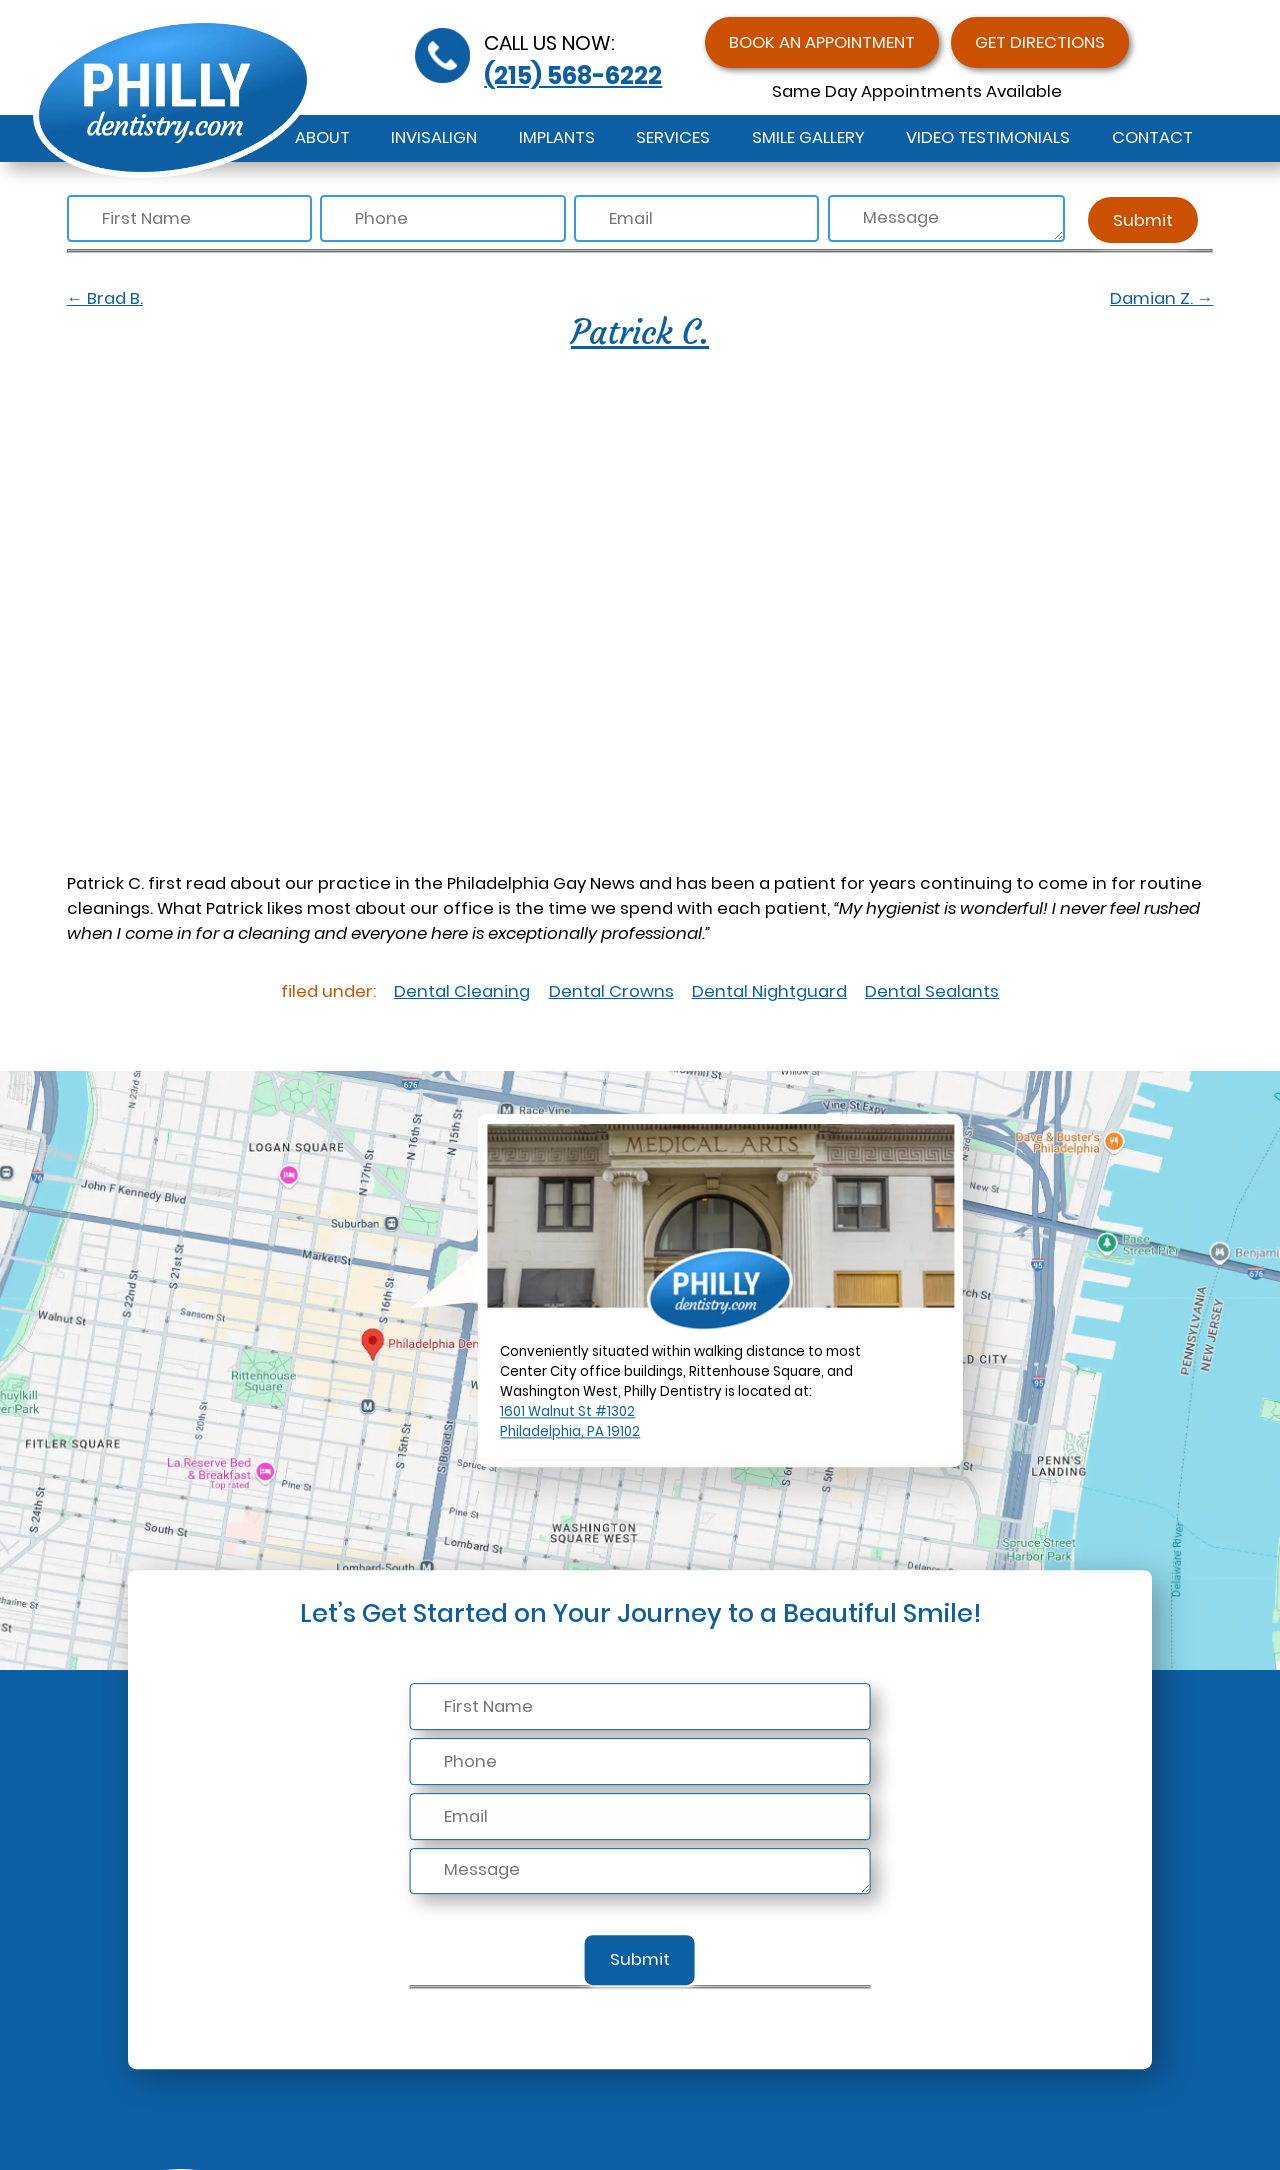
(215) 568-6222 (573, 75)
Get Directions (1040, 42)
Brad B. (105, 298)
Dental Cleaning (462, 991)
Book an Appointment (822, 42)
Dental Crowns (611, 991)
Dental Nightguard (769, 991)
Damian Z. (1162, 298)
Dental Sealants (932, 991)
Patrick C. (640, 332)
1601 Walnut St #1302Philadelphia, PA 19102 (570, 1422)
